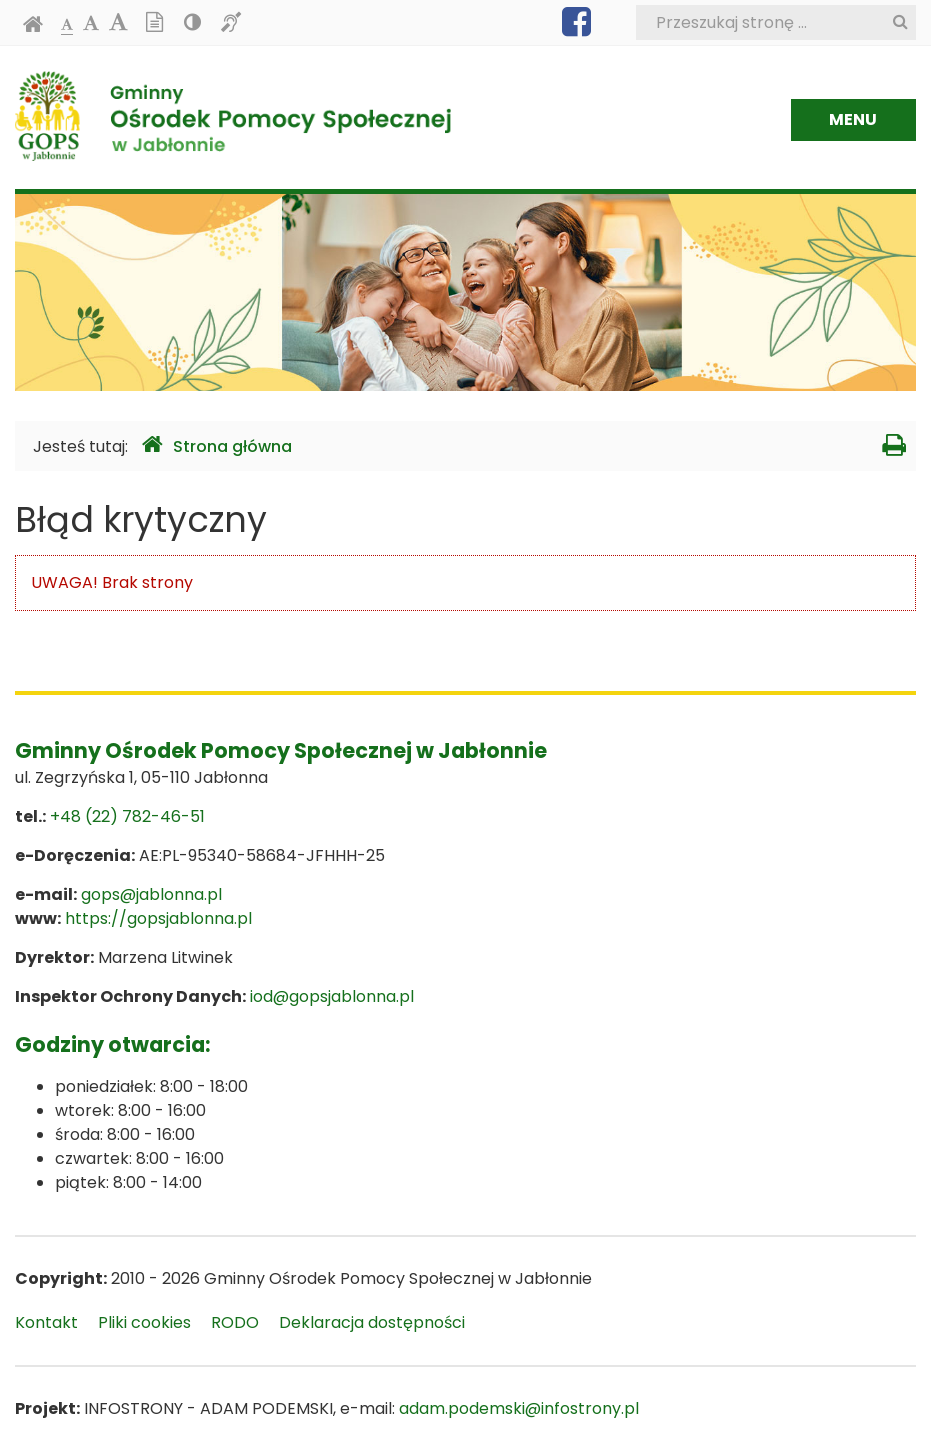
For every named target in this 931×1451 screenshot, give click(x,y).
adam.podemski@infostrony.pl (519, 1408)
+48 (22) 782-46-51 (127, 816)
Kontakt (46, 1322)
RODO (235, 1322)
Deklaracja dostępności (372, 1322)
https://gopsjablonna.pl (158, 918)
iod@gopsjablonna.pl (332, 996)
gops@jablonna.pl (151, 894)
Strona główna (217, 445)
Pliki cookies (144, 1322)
